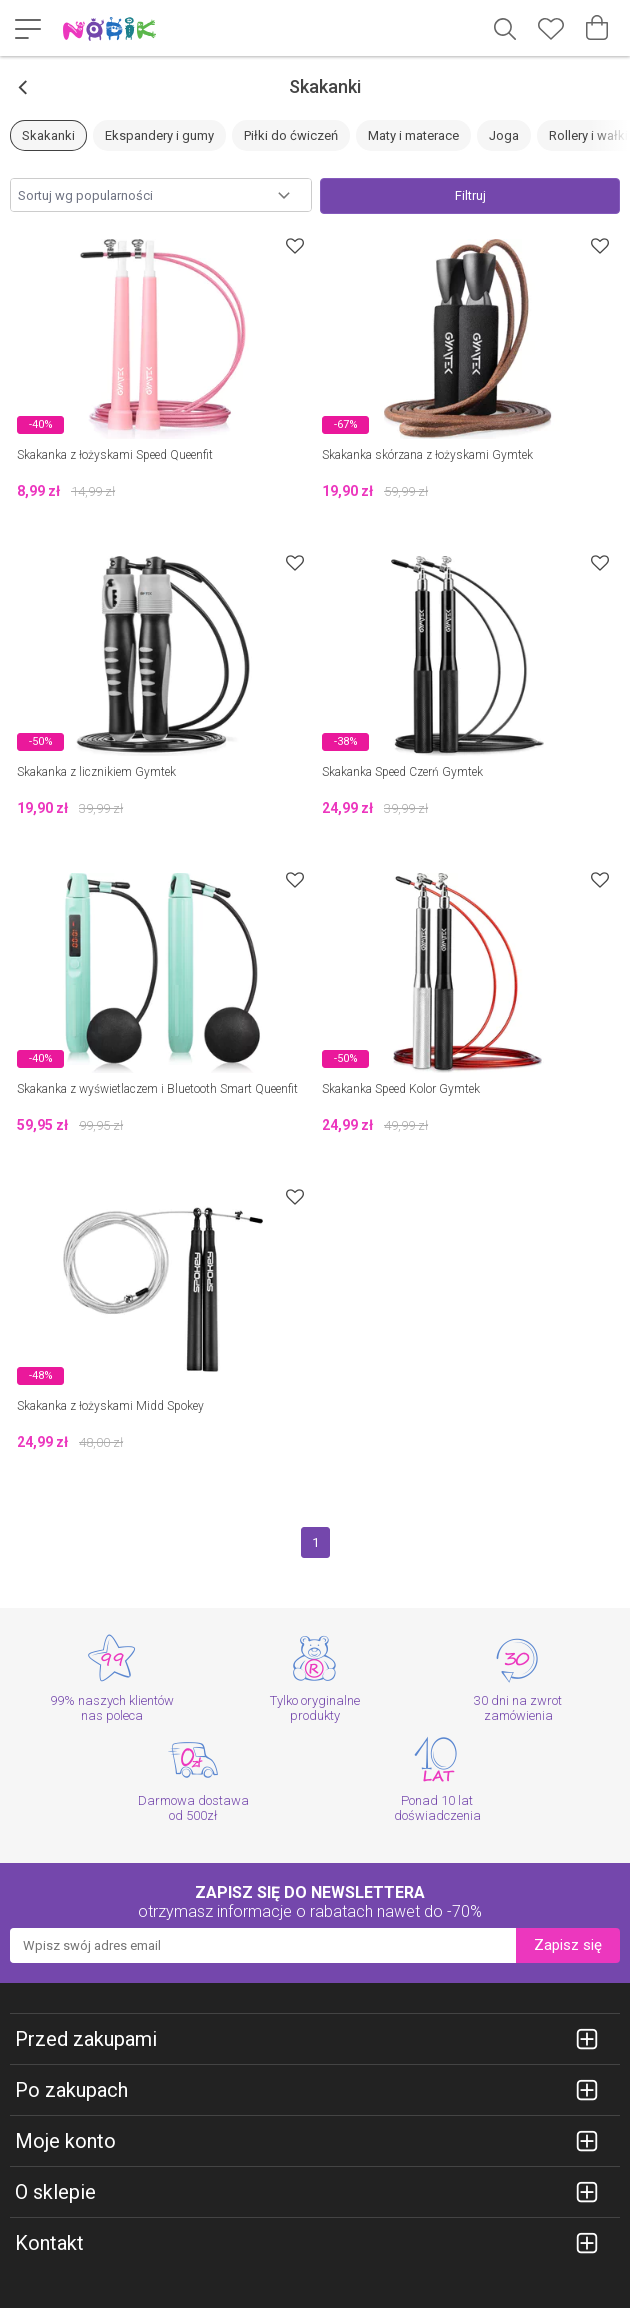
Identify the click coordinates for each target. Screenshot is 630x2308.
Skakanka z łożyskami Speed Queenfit (115, 455)
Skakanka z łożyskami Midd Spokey (110, 1406)
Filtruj (470, 195)
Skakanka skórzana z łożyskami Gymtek (427, 455)
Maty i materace (413, 135)
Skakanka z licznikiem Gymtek (96, 772)
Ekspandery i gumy (159, 135)
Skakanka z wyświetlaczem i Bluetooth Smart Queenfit (157, 1089)
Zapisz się (568, 1945)
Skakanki (48, 135)
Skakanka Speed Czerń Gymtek (402, 772)
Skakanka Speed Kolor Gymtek (401, 1089)
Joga (504, 135)
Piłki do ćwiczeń (291, 135)
